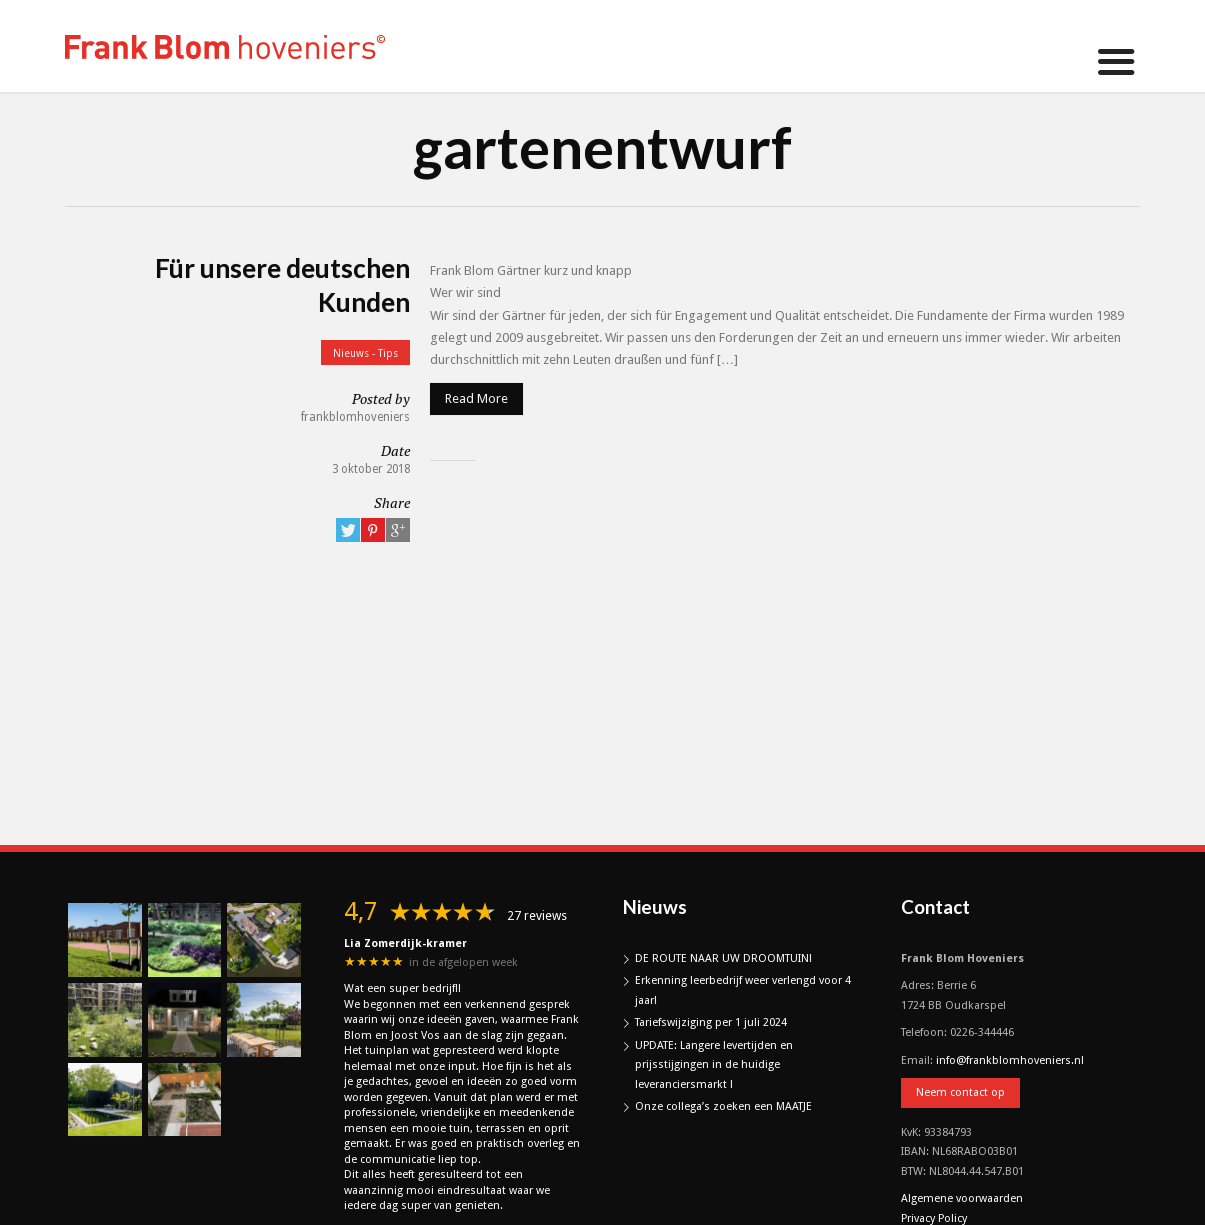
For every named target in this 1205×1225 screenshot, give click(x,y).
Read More (476, 398)
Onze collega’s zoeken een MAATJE (723, 1106)
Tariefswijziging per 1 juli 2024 (711, 1022)
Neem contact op (960, 1092)
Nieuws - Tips (365, 353)
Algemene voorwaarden (962, 1198)
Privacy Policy (934, 1218)
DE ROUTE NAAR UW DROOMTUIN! (723, 958)
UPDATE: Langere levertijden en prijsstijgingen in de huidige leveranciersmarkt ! (714, 1065)
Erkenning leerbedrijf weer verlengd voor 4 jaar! (743, 990)
